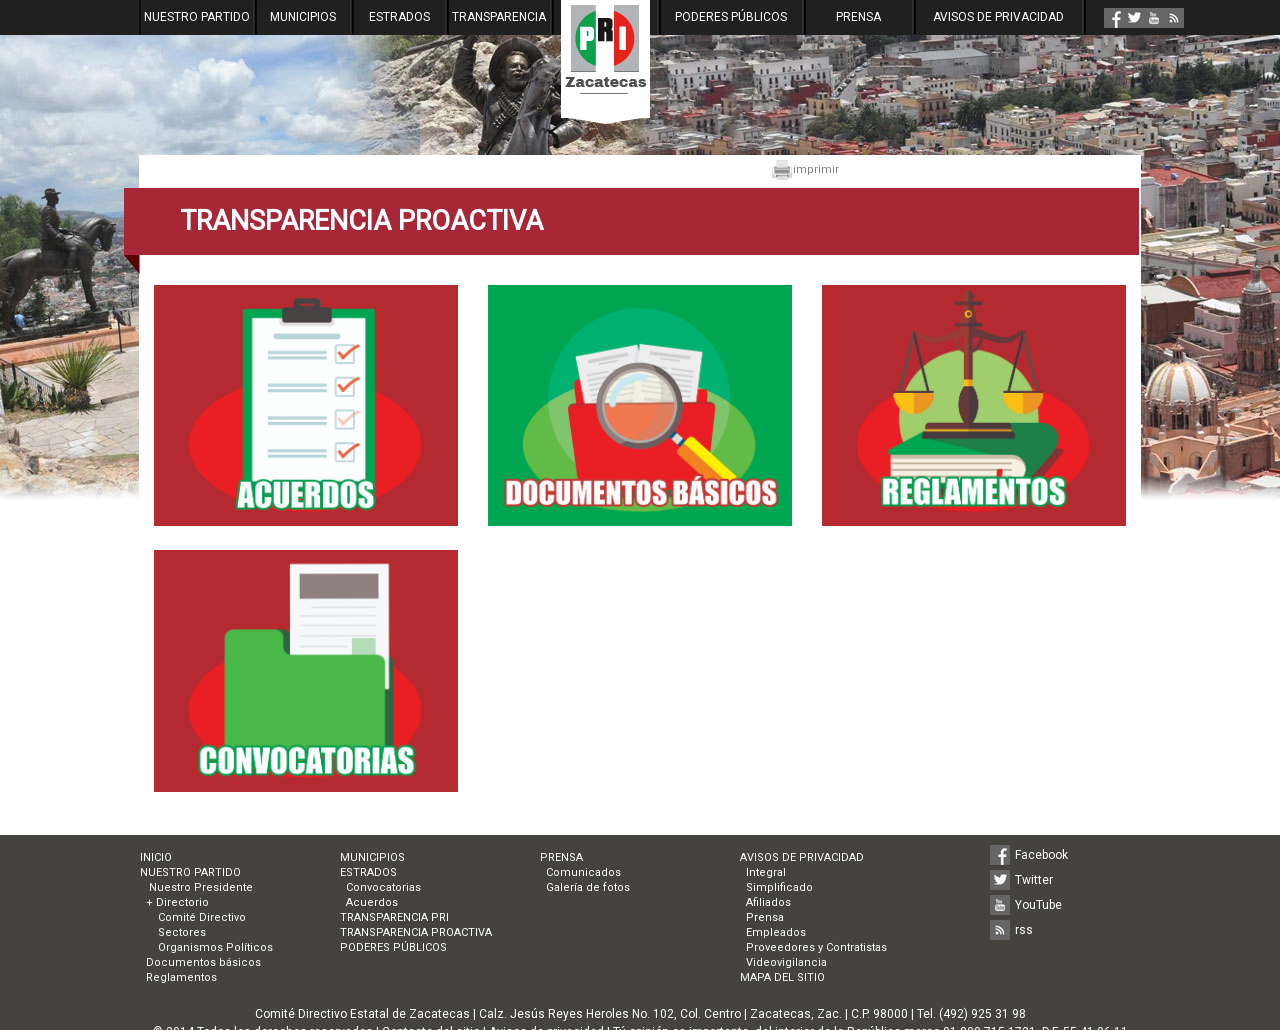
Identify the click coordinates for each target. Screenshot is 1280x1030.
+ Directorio (177, 902)
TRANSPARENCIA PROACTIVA (416, 932)
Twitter (1034, 880)
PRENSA (858, 17)
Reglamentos (181, 977)
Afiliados (768, 902)
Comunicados (583, 872)
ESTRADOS (399, 17)
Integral (766, 872)
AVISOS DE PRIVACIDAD (998, 17)
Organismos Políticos (215, 947)
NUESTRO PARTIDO (197, 17)
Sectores (182, 932)
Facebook (1041, 855)
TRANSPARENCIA (499, 17)
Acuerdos (372, 902)
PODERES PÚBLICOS (731, 17)
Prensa (765, 917)
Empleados (776, 932)
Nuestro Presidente (199, 887)
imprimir (805, 170)
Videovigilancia (786, 962)
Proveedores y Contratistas (816, 947)
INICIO (156, 857)
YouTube (1038, 905)
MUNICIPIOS (303, 17)
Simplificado (779, 887)
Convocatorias (383, 887)
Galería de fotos (588, 887)
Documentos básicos (203, 962)
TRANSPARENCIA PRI (394, 917)
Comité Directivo (202, 917)
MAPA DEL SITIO (782, 977)
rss (1024, 930)
